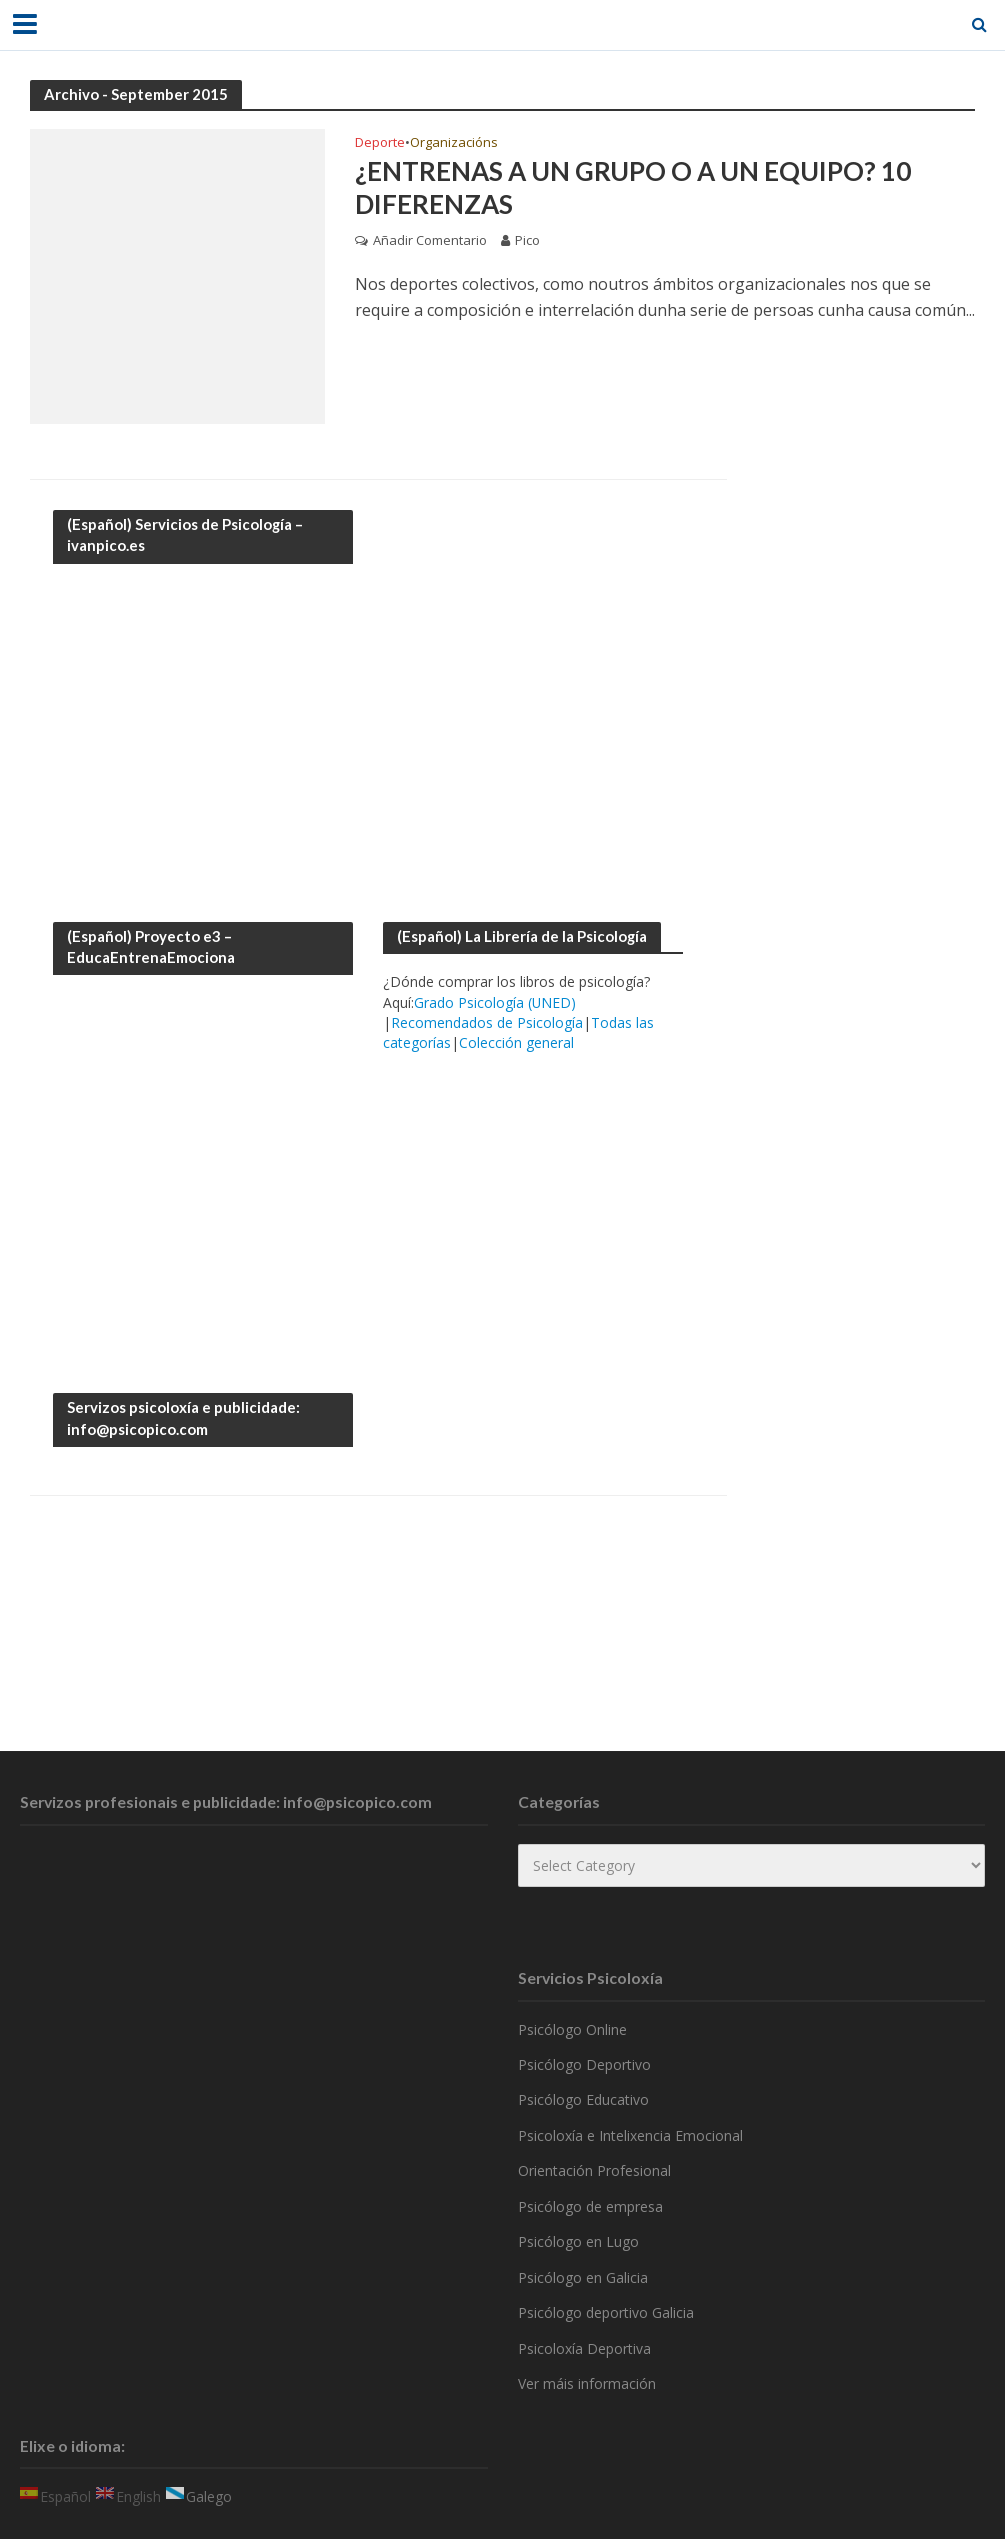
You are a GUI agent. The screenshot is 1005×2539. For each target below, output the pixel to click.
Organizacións (454, 143)
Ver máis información (587, 2383)
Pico (527, 241)
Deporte (380, 143)
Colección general (516, 1042)
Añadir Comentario (430, 241)
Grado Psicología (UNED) (495, 1002)
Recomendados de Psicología (487, 1022)
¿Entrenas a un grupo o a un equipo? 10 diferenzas (633, 188)
